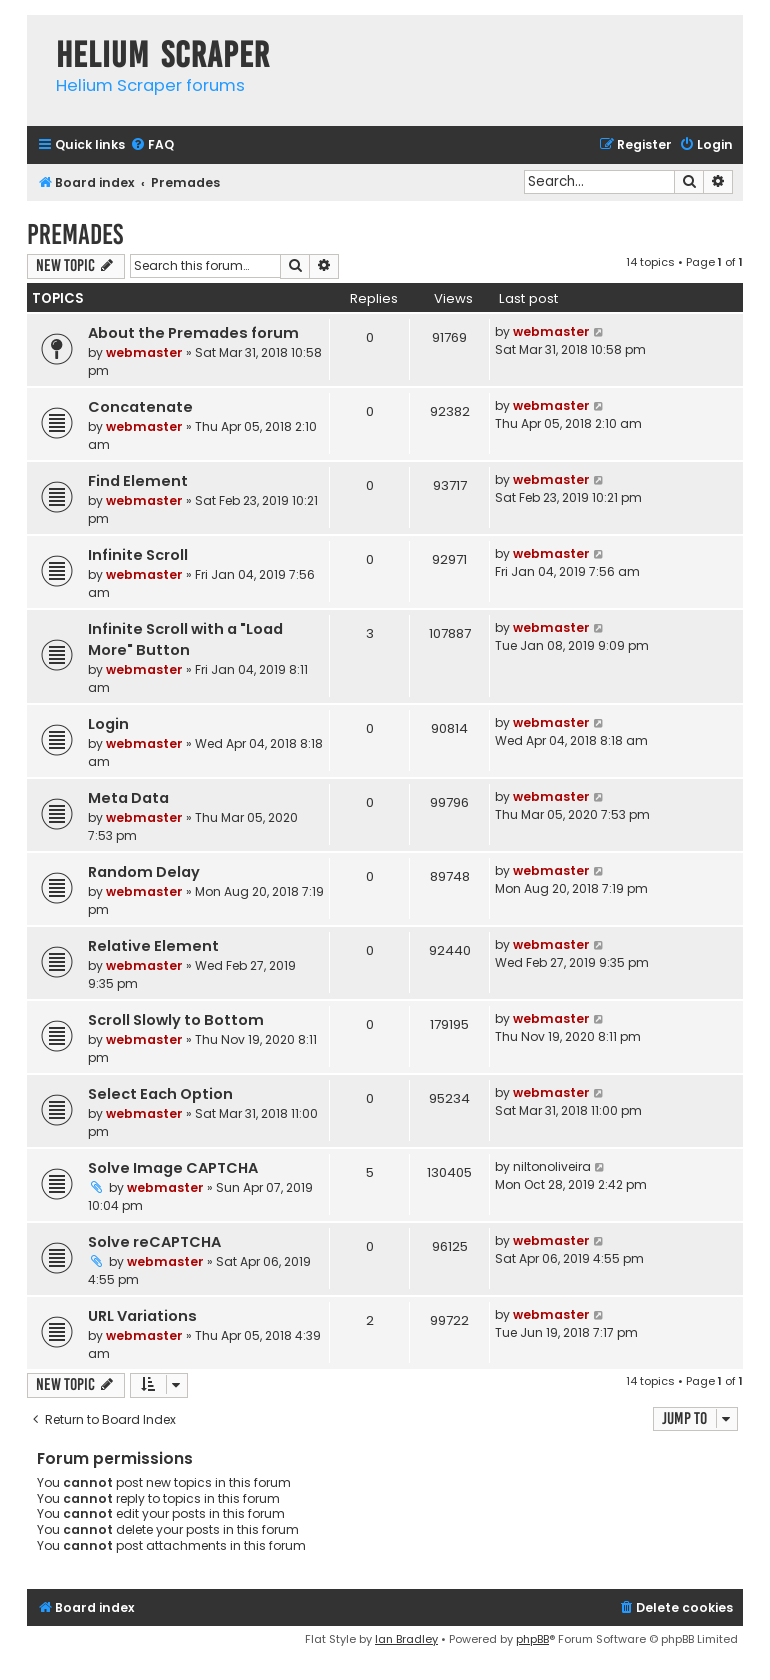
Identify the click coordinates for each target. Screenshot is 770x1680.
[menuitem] (152, 145)
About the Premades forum (193, 333)
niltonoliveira (552, 1166)
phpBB (532, 1639)
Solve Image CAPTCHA (173, 1168)
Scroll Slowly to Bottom (176, 1020)
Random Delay (144, 872)
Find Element (138, 481)
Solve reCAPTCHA (154, 1242)
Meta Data (128, 798)
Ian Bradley (406, 1639)
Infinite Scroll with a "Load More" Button (185, 639)
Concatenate (140, 407)
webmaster (144, 352)
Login (108, 724)
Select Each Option (160, 1094)
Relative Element (153, 946)
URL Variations (142, 1316)
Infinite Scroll (138, 555)
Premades (75, 234)
